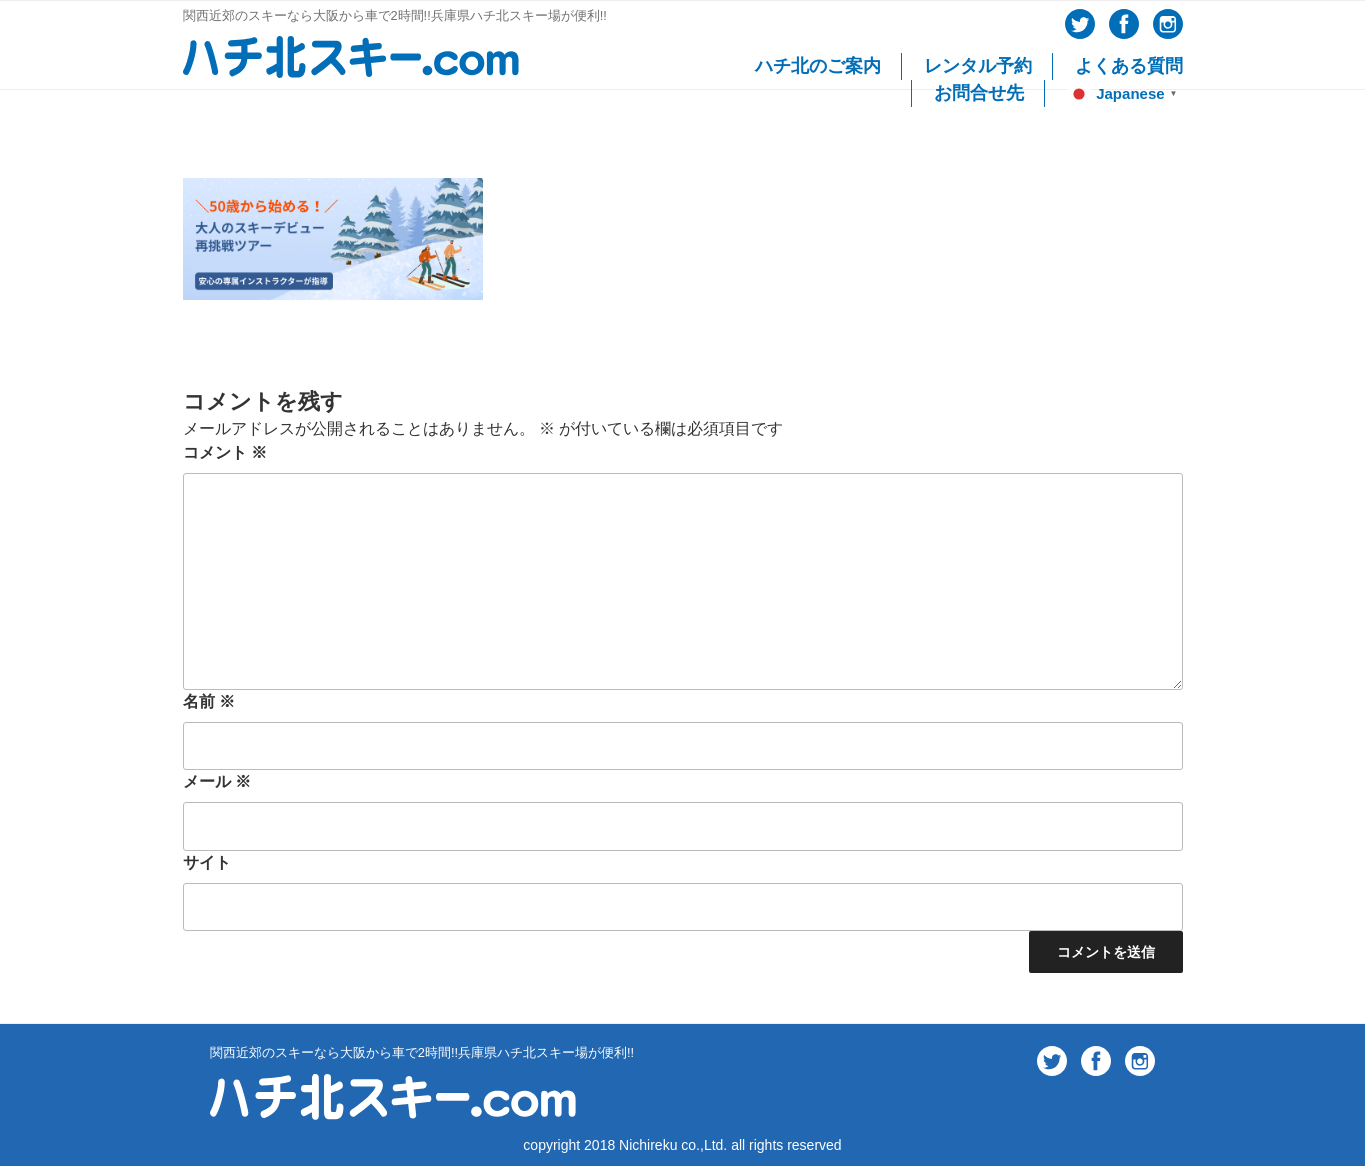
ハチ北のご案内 (818, 66)
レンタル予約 (978, 66)
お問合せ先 (979, 93)
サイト (207, 862)
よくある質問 (1129, 66)
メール (217, 781)
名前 (209, 701)
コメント (225, 452)
